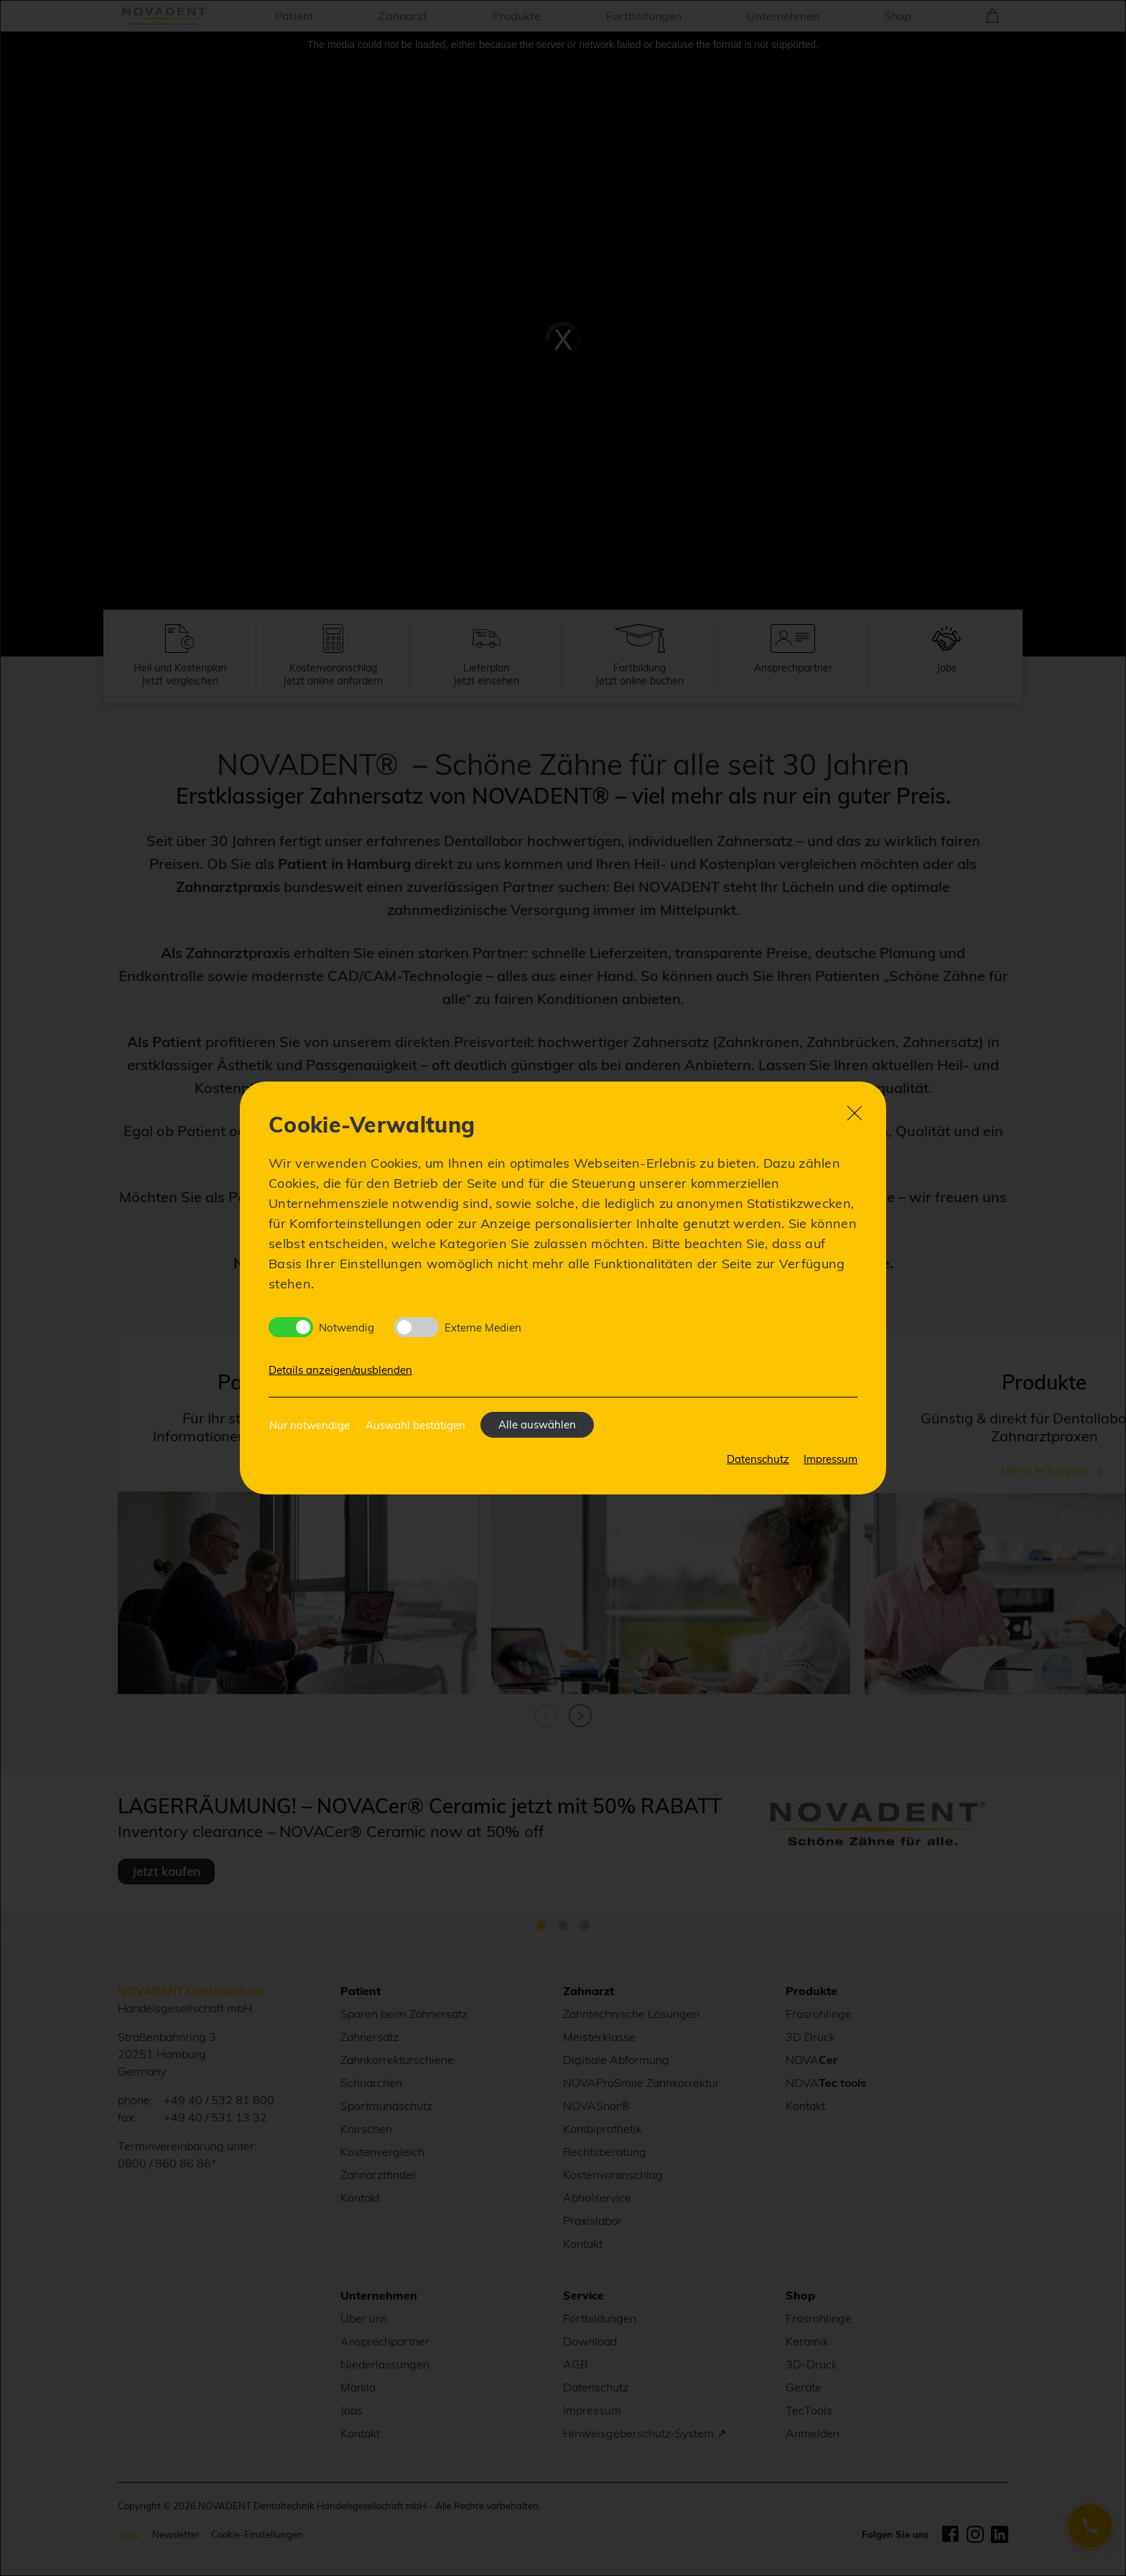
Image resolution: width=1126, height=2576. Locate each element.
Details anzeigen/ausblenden (340, 1370)
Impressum (830, 1459)
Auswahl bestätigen (415, 1425)
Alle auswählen (537, 1424)
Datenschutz (758, 1459)
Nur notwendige (309, 1425)
